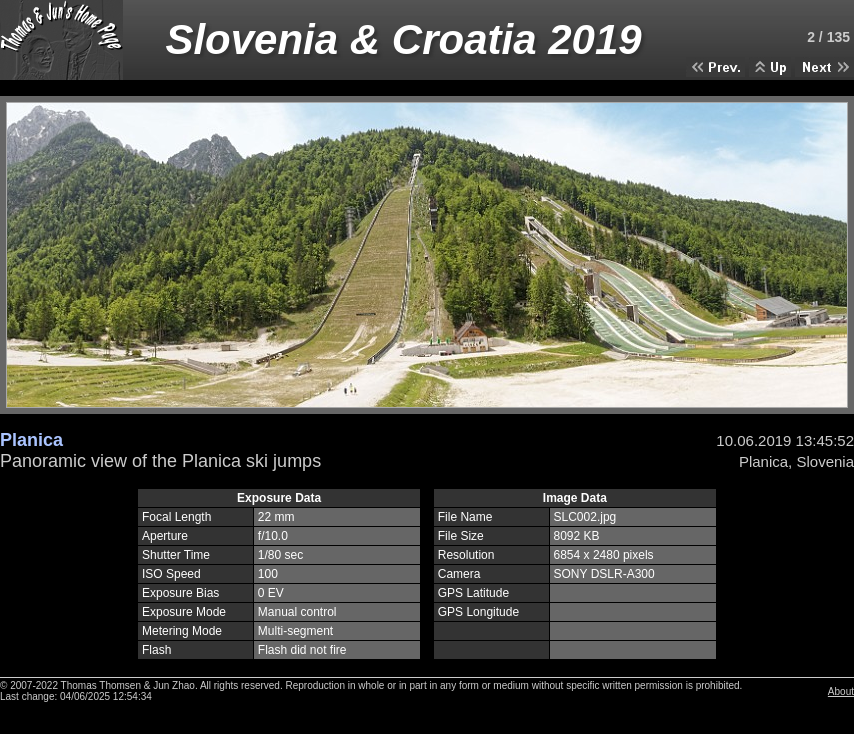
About (841, 691)
